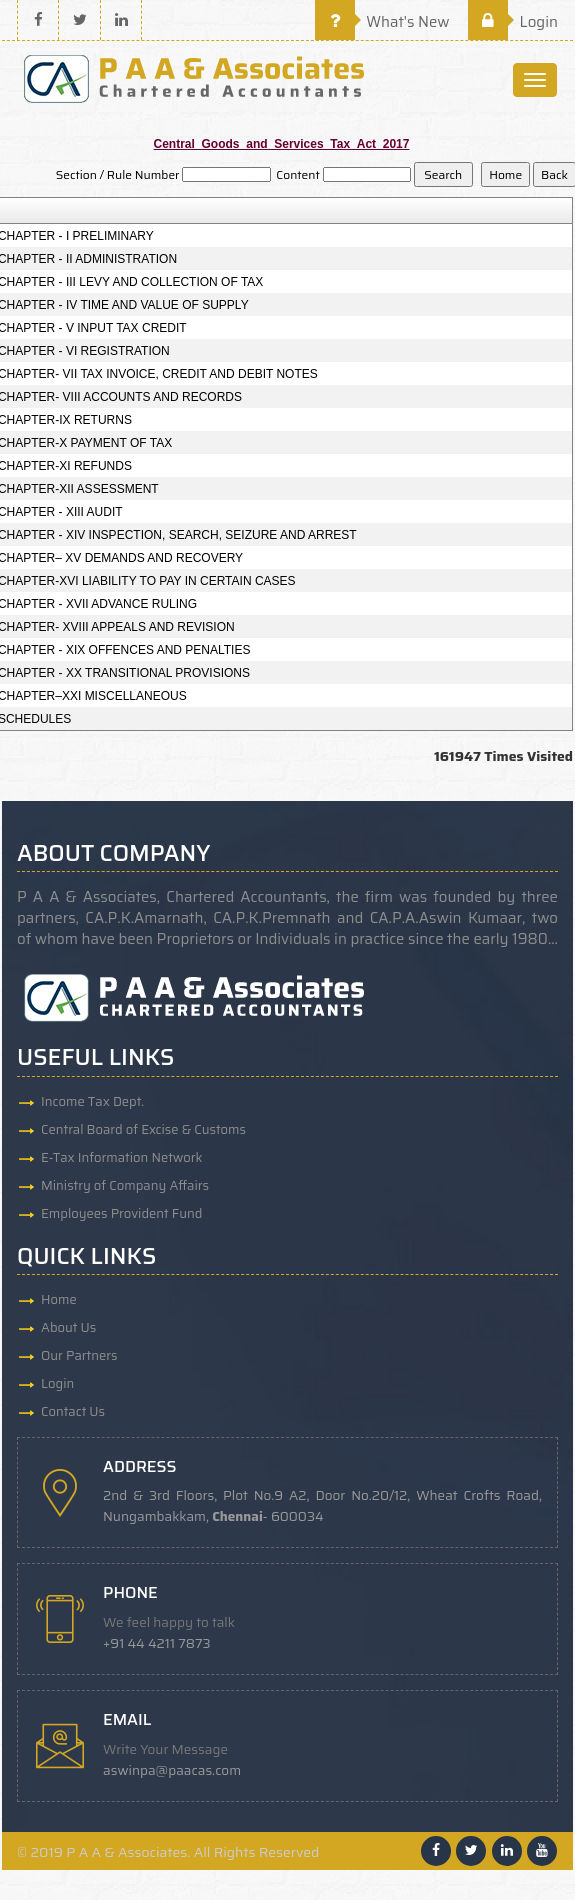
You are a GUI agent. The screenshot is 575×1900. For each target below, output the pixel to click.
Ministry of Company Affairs (125, 1185)
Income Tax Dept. (92, 1101)
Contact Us (73, 1411)
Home (59, 1299)
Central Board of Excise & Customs (143, 1129)
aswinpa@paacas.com (172, 1770)
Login (513, 22)
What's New (382, 22)
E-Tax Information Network (122, 1157)
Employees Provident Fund (121, 1213)
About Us (68, 1327)
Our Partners (79, 1355)
